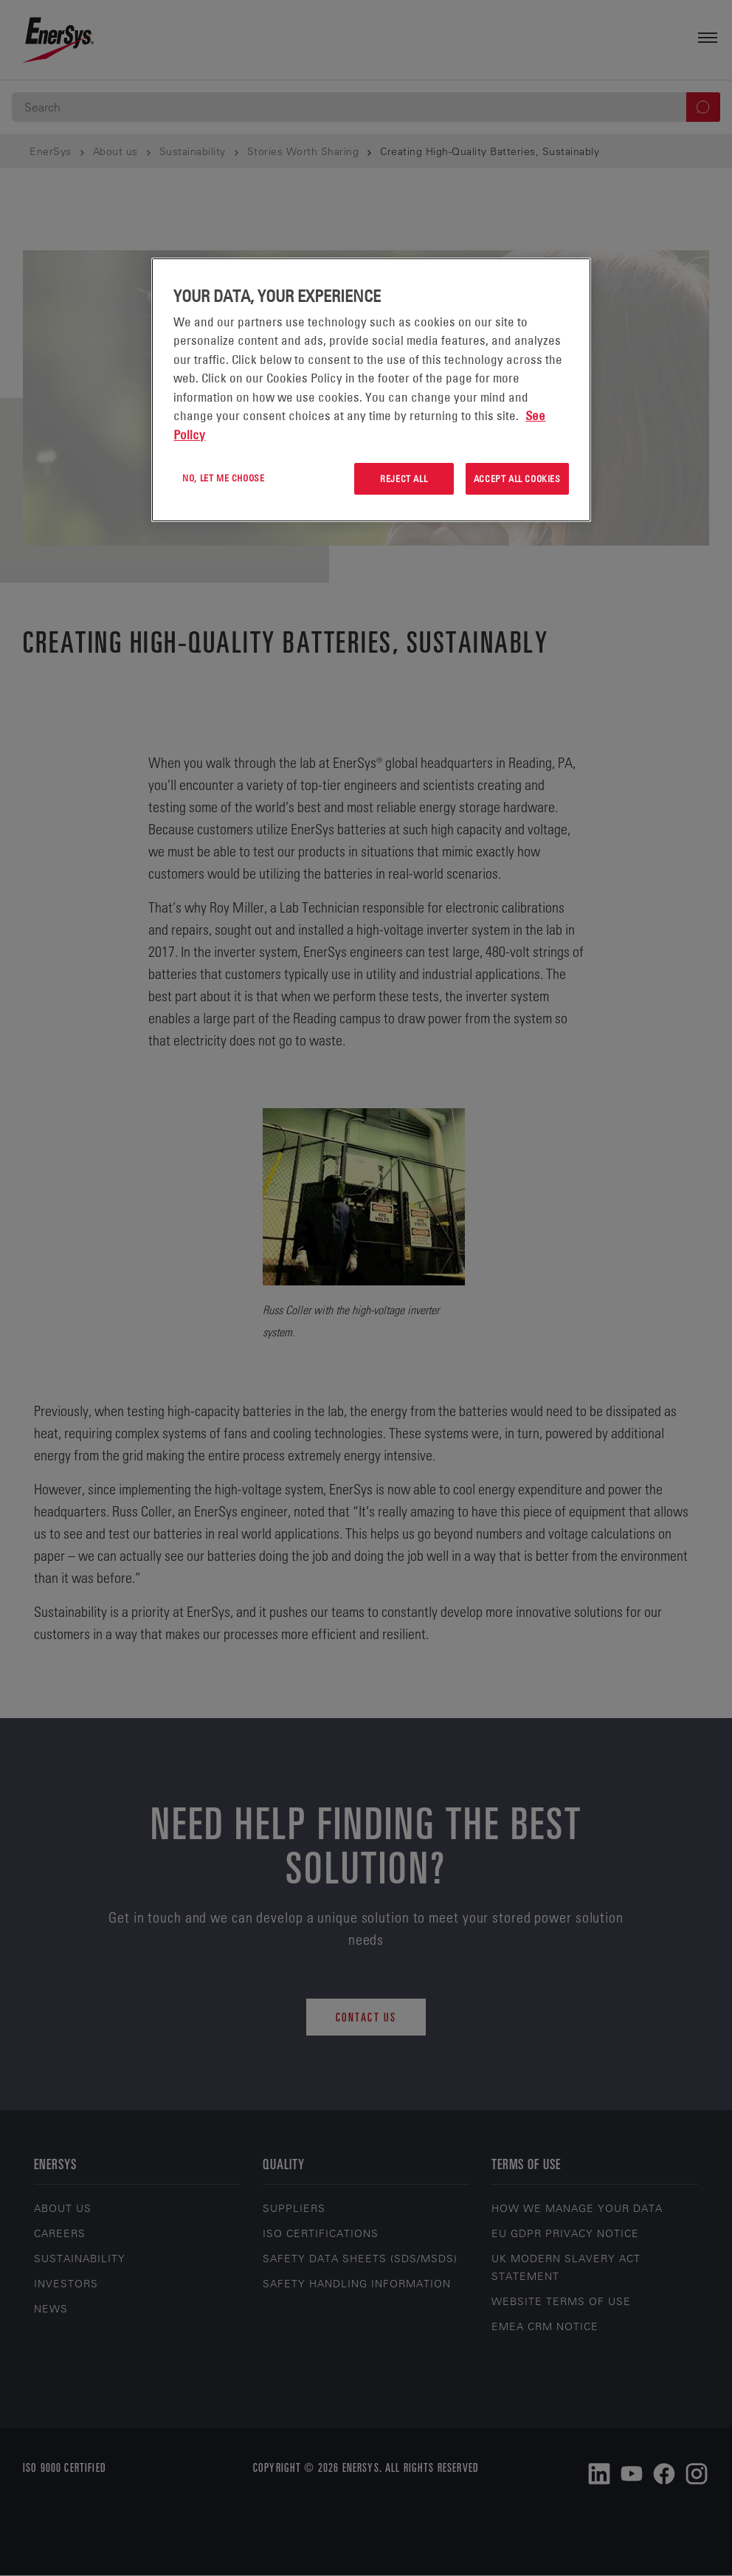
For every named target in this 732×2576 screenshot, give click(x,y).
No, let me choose (223, 478)
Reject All (403, 478)
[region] (370, 390)
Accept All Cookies (517, 478)
